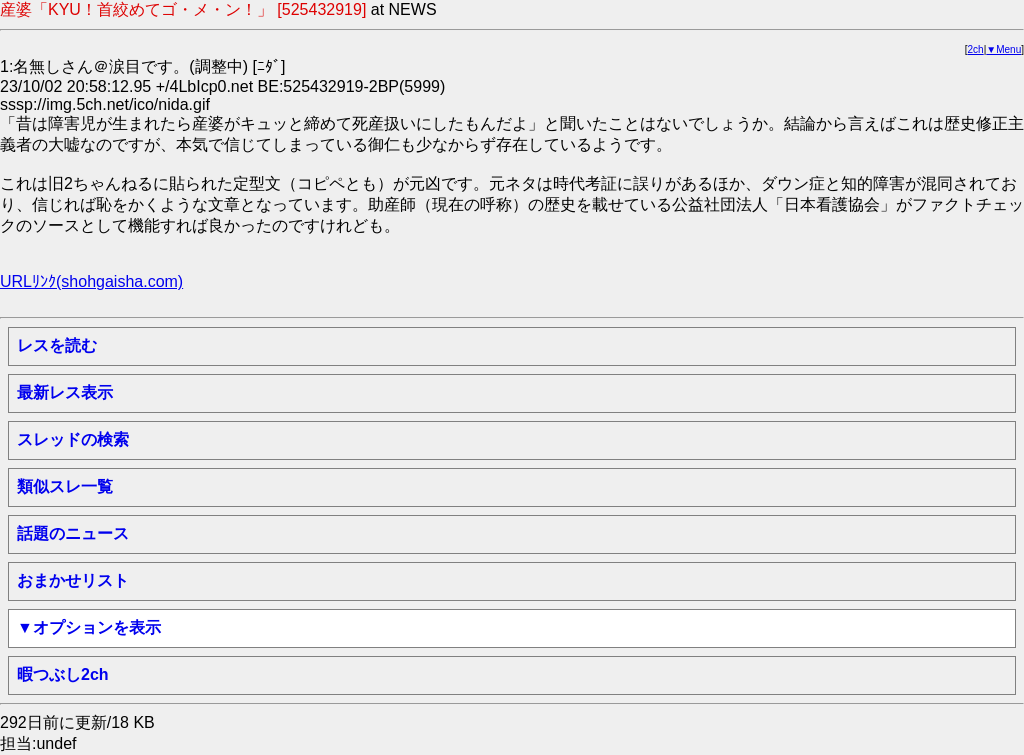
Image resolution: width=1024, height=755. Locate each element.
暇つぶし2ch (63, 674)
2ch (976, 49)
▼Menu (1003, 49)
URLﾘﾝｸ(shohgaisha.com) (91, 281)
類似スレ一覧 (65, 486)
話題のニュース (73, 533)
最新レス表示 (65, 392)
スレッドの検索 (73, 439)
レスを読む (57, 345)
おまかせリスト (73, 580)
